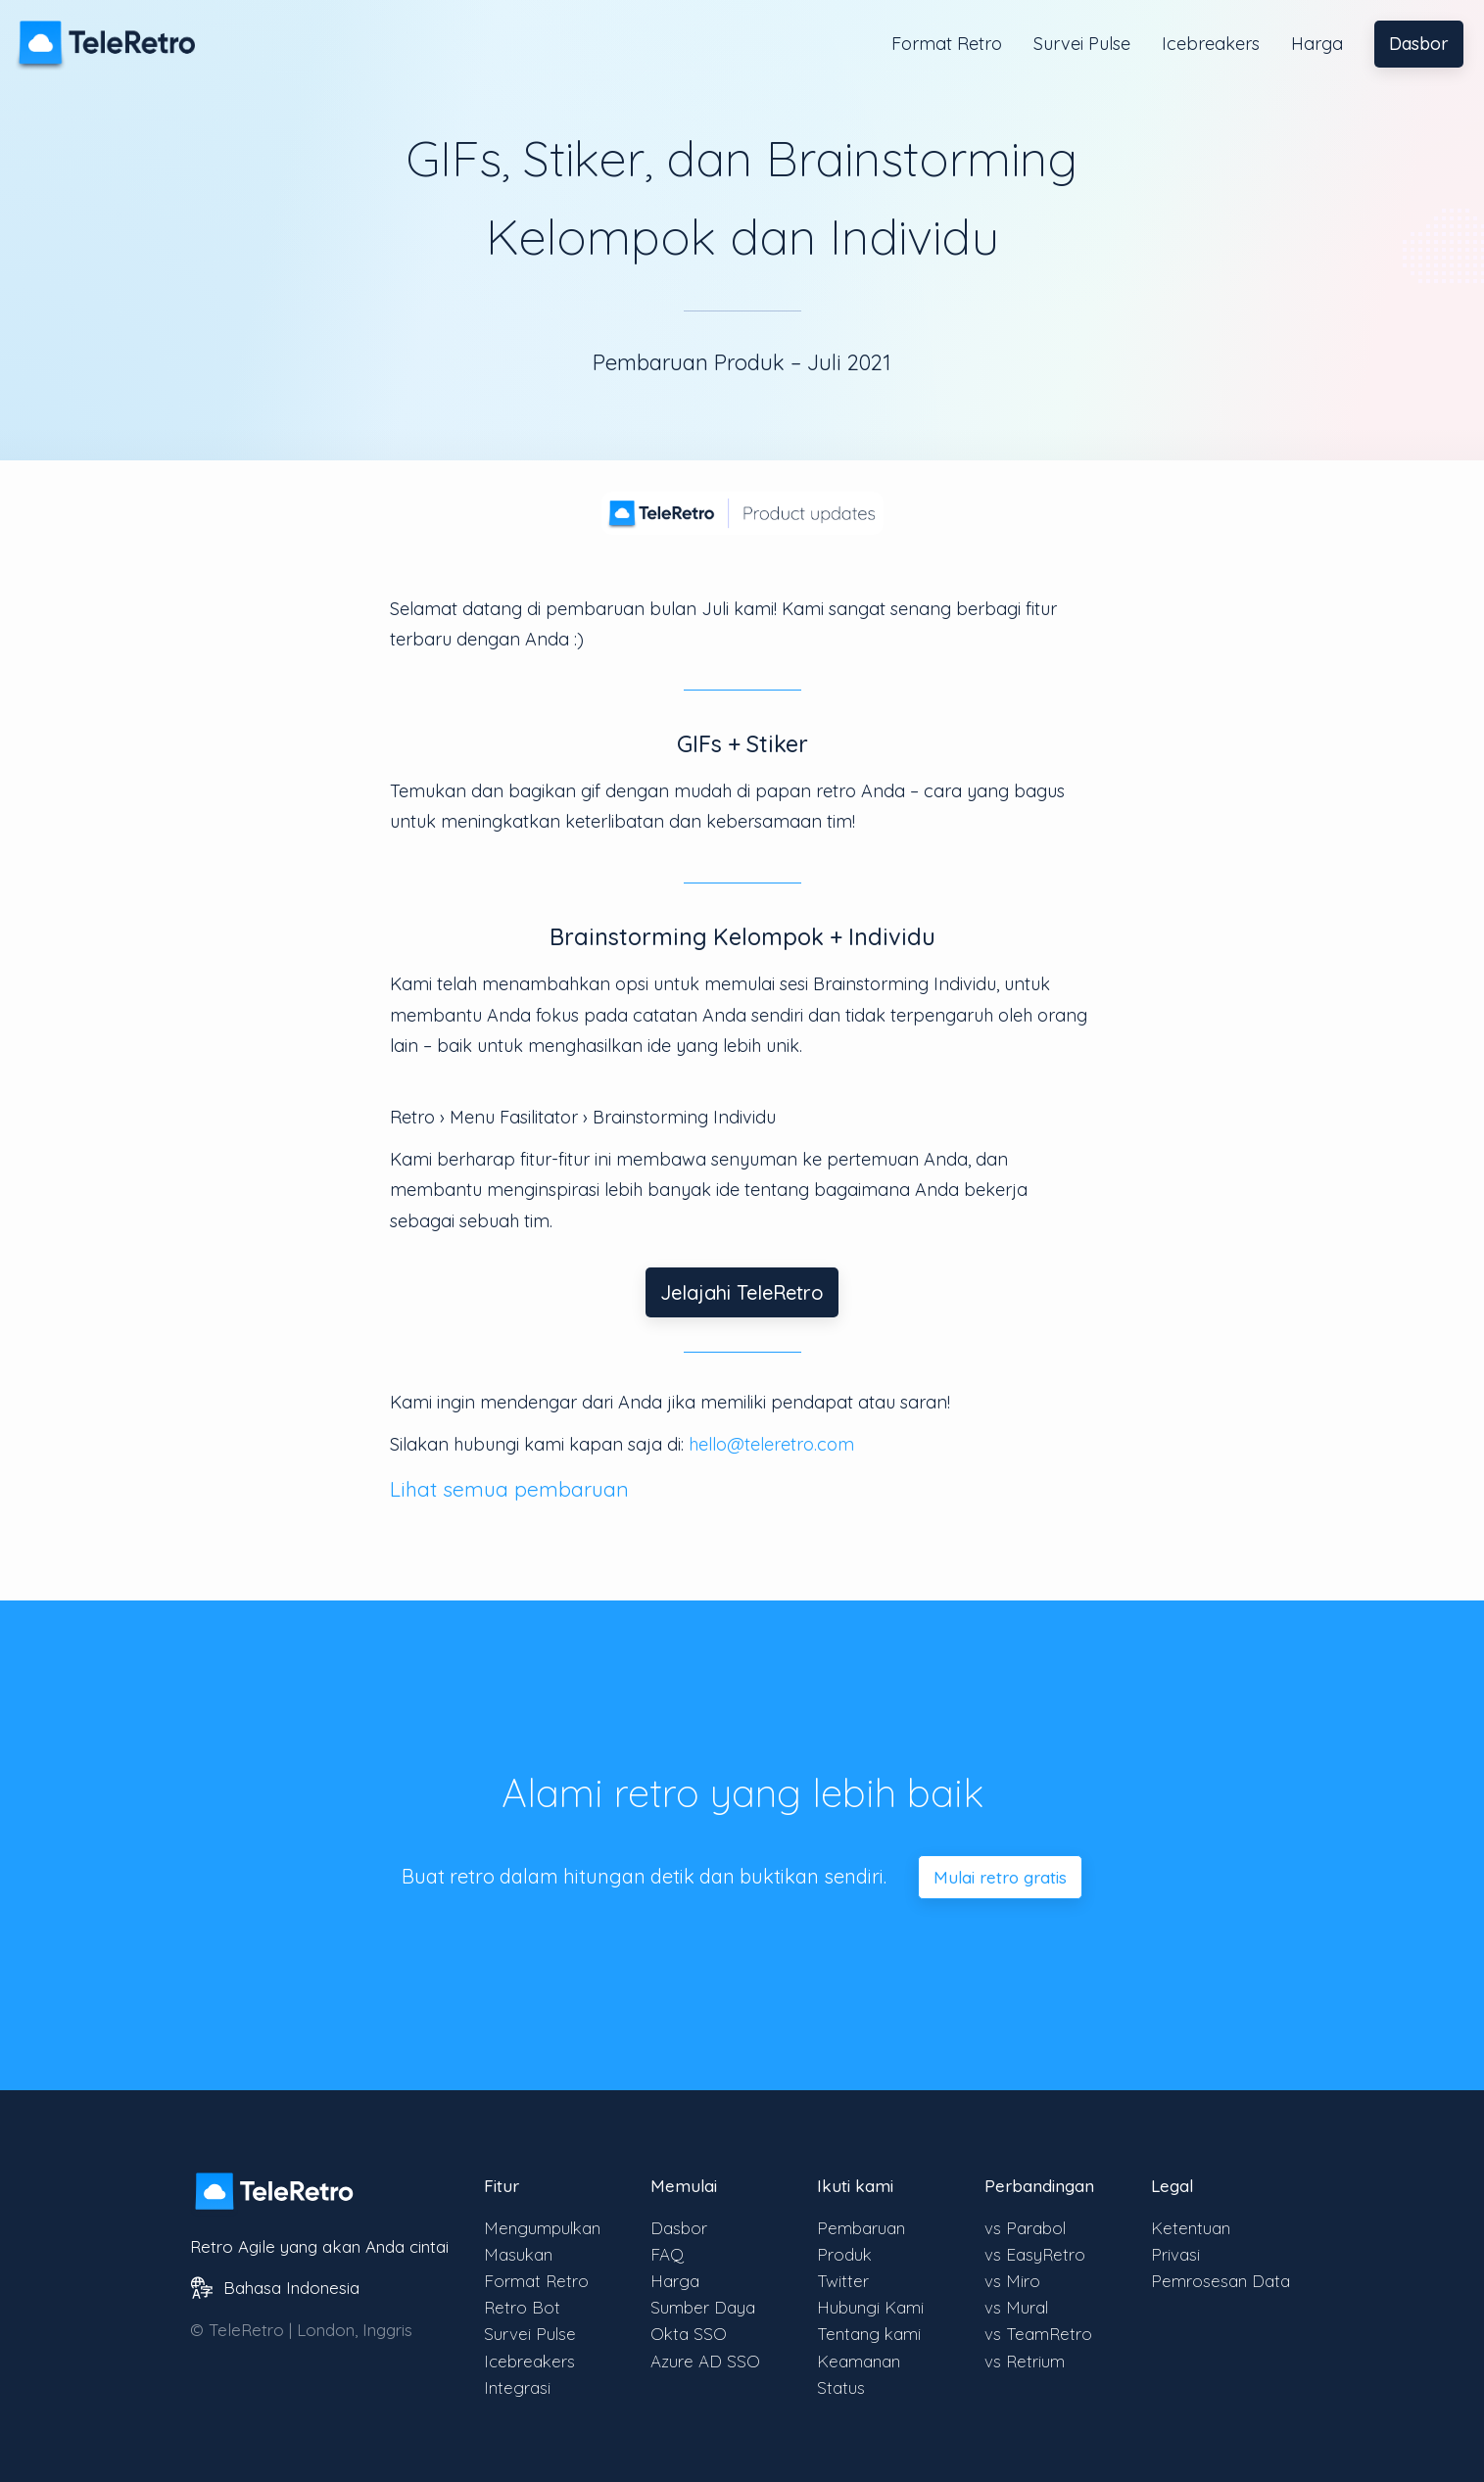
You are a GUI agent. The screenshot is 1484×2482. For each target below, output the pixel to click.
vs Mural (1016, 2307)
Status (841, 2387)
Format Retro (946, 43)
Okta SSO (688, 2333)
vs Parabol (1025, 2228)
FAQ (667, 2254)
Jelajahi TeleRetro (742, 1292)
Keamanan (858, 2361)
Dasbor (1419, 43)
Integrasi (517, 2387)
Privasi (1175, 2254)
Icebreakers (1211, 43)
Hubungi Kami (870, 2307)
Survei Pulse (1081, 43)
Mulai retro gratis (1000, 1877)
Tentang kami (869, 2333)
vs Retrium (1024, 2361)
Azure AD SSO (705, 2361)
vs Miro (1012, 2280)
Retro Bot (522, 2307)
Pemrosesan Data (1220, 2280)
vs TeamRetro (1038, 2333)
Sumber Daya (702, 2307)
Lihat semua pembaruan (509, 1489)
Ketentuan (1190, 2228)
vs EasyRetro (1034, 2254)
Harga (1317, 43)
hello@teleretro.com (771, 1444)
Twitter (843, 2280)
